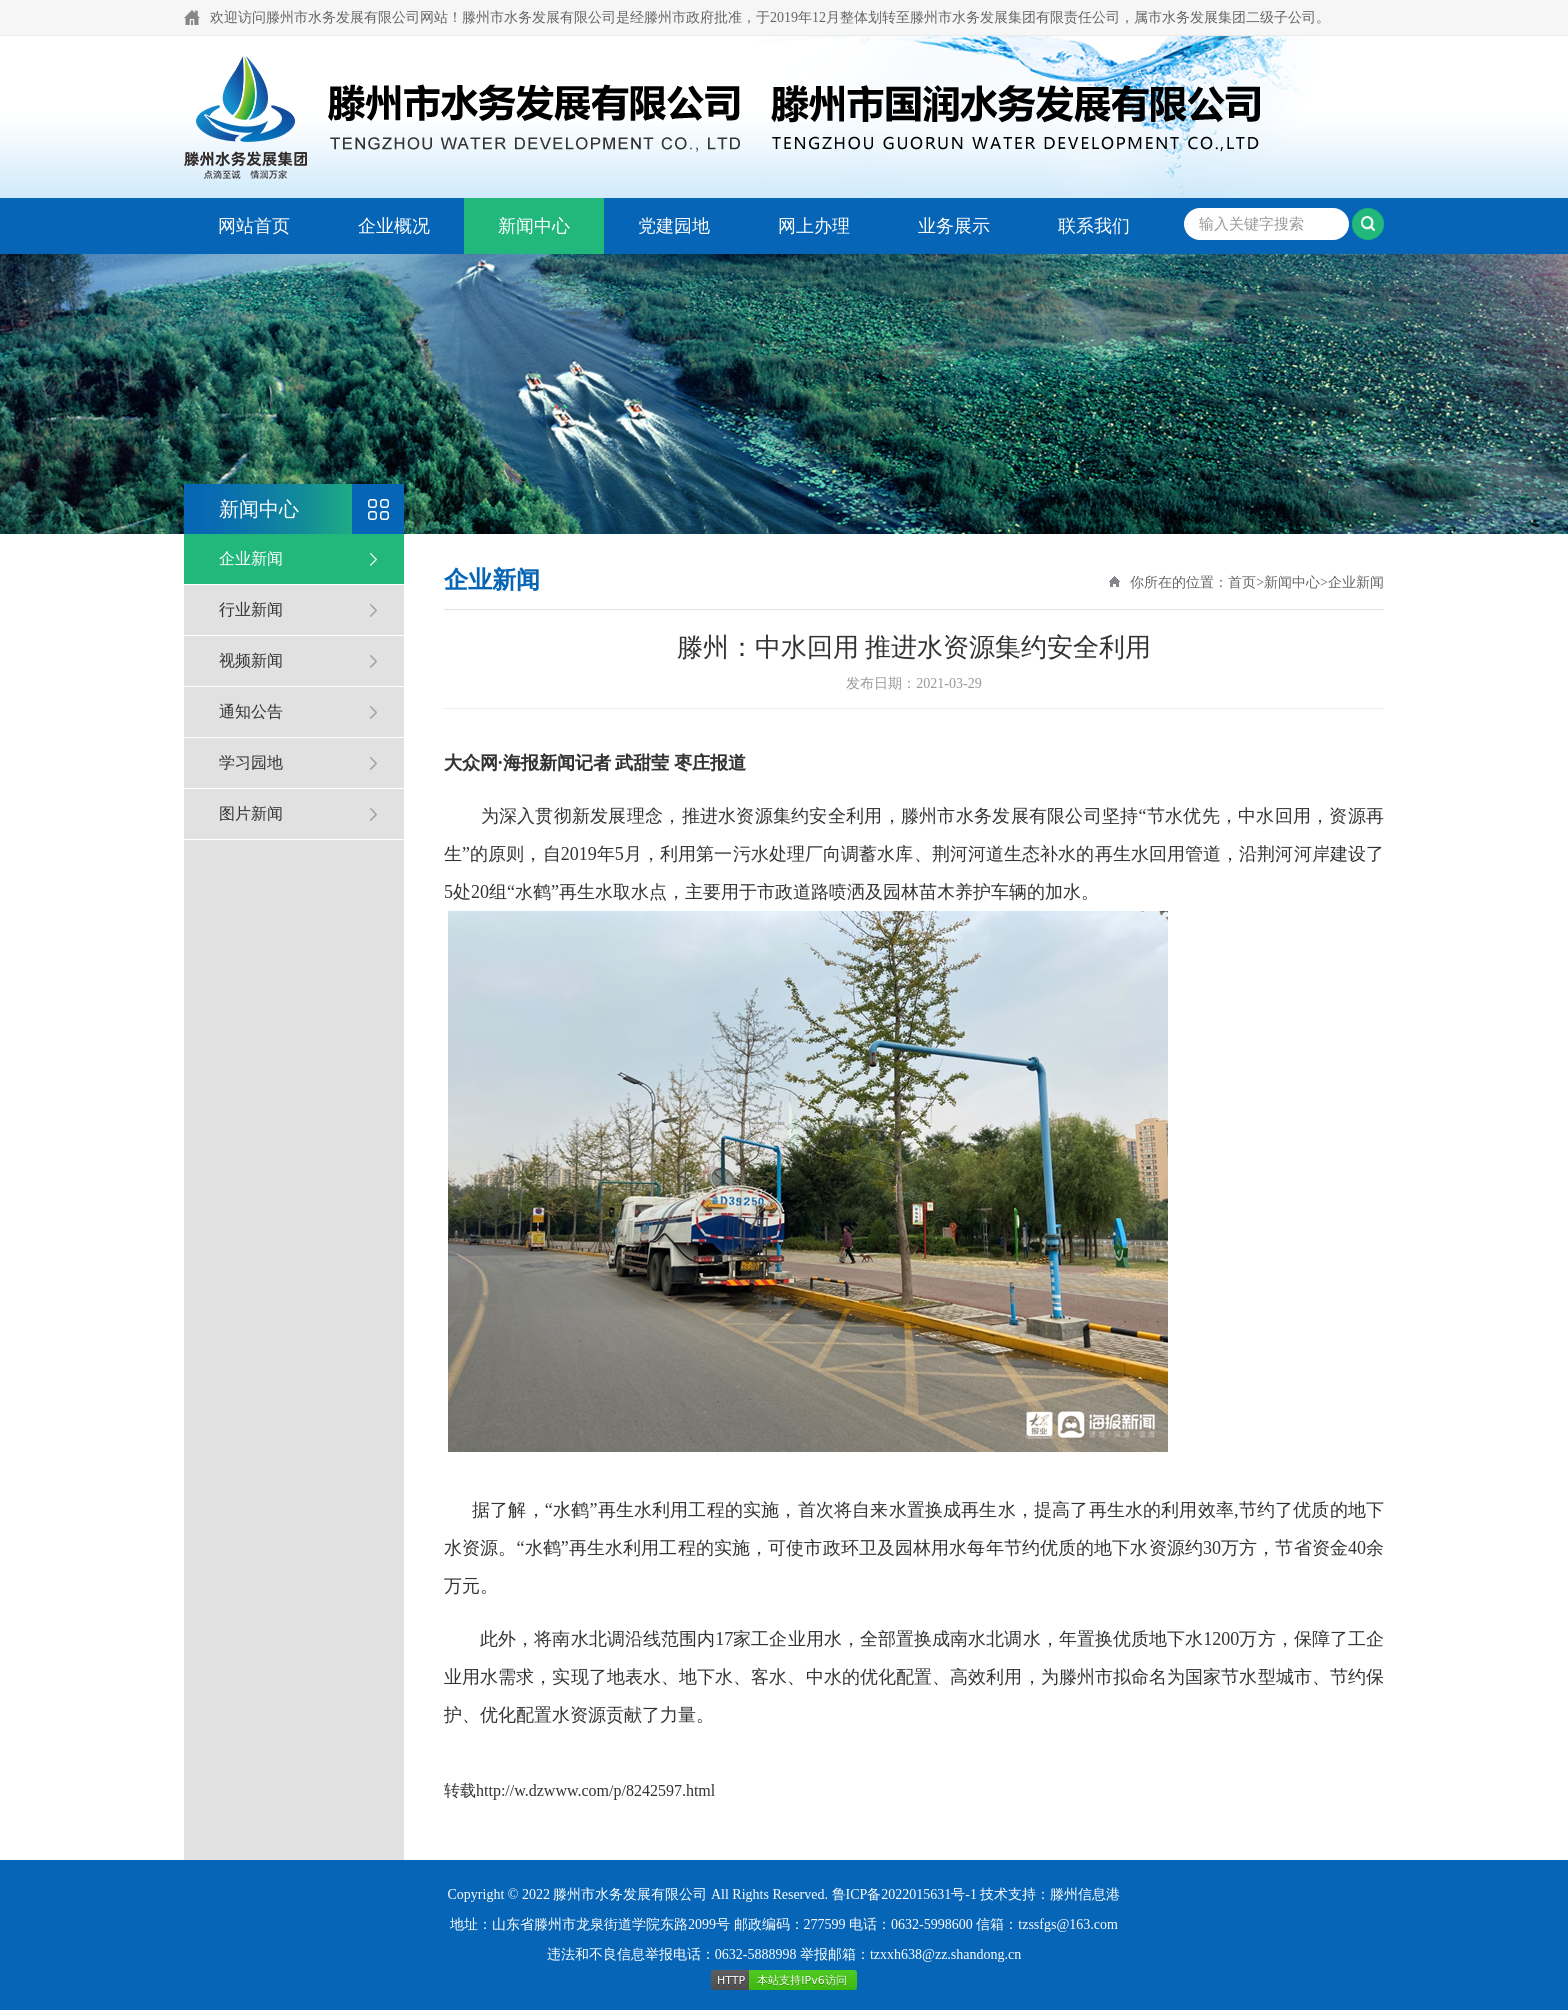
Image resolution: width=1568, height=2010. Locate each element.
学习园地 (251, 762)
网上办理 (814, 226)
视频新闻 (251, 660)
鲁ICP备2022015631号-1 (904, 1894)
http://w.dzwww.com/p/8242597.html (595, 1790)
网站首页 (254, 226)
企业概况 (394, 226)
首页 (1242, 582)
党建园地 (674, 226)
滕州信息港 (1085, 1894)
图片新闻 (251, 813)
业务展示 (954, 226)
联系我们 (1094, 226)
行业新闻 (251, 609)
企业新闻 (251, 558)
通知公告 (251, 711)
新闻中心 (534, 226)
